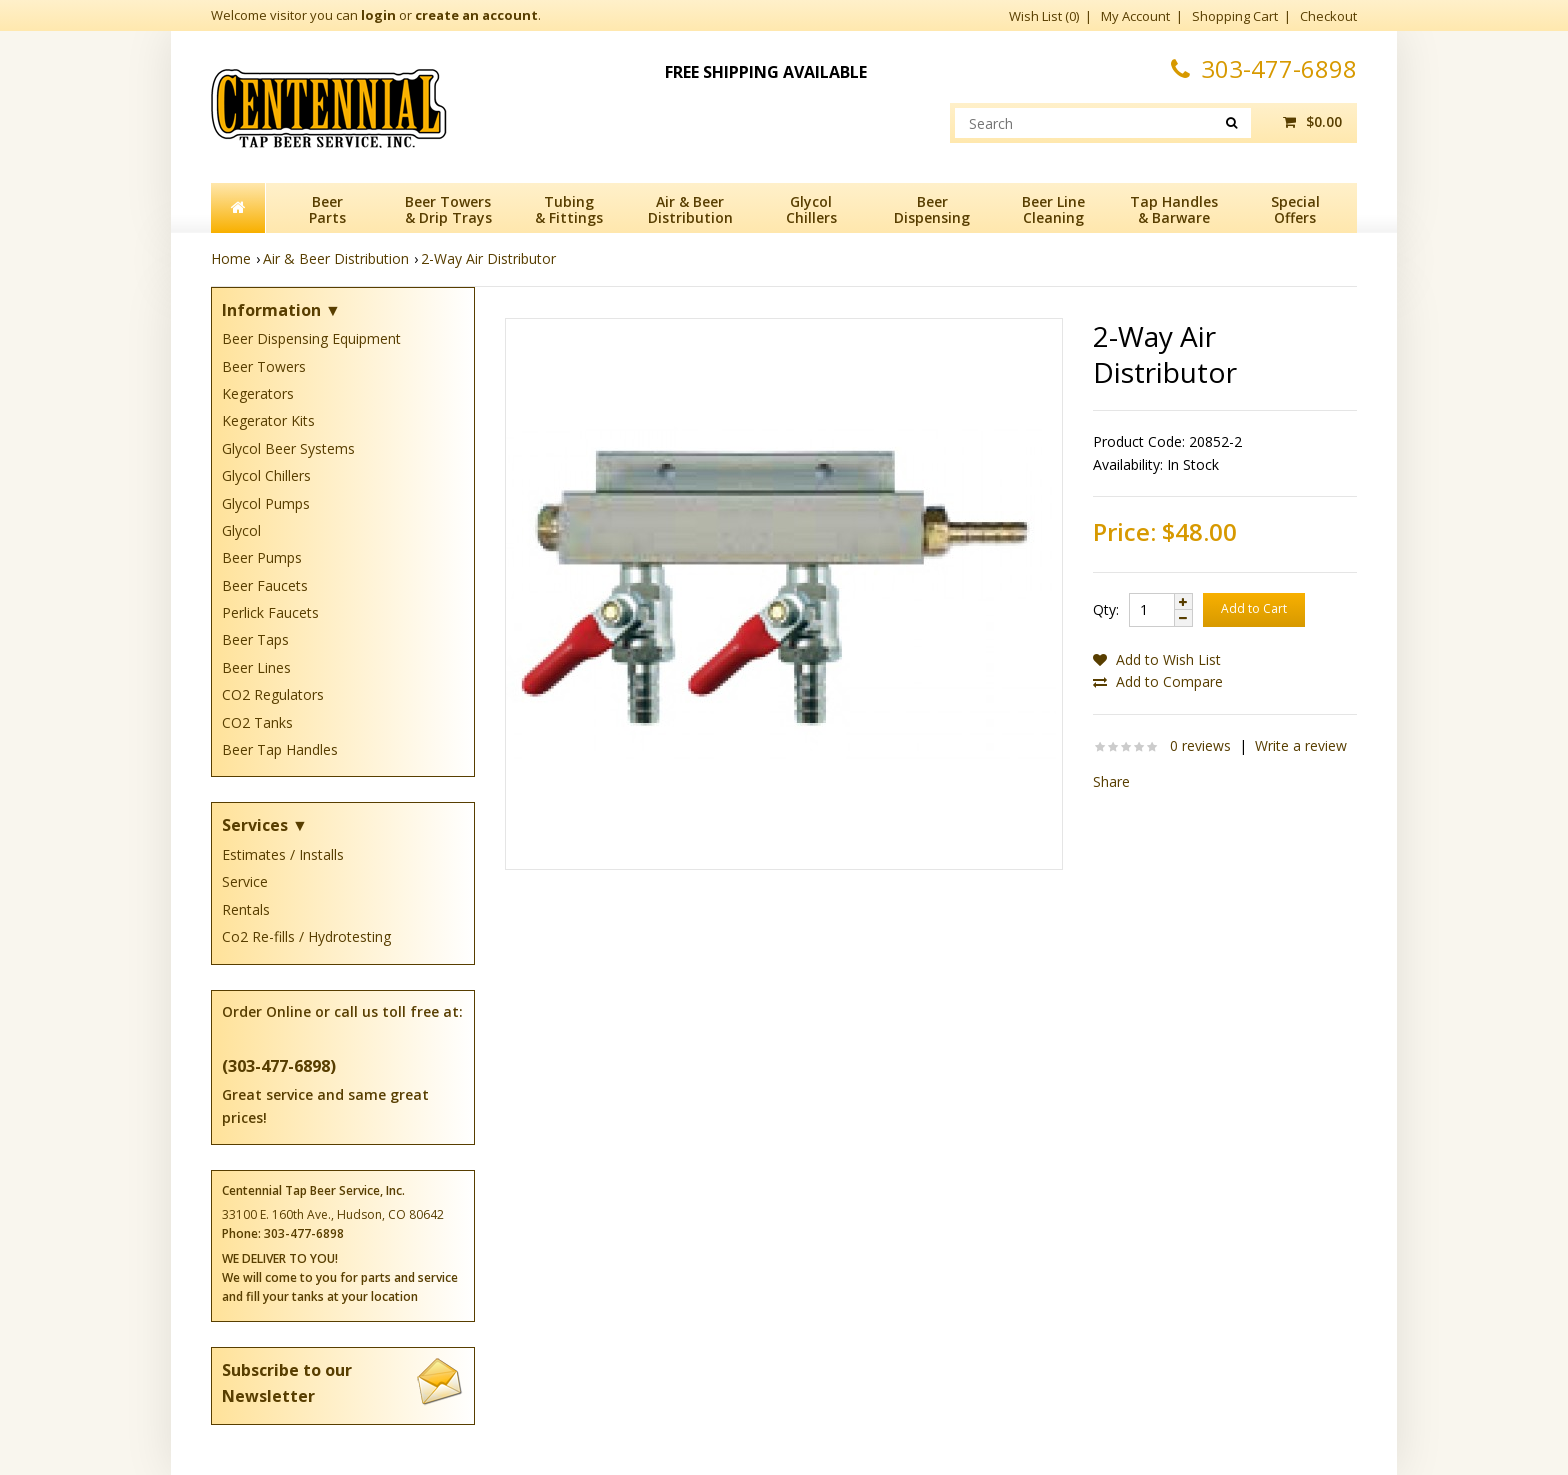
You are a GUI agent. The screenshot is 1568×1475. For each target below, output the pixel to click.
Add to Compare (1158, 681)
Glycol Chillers (266, 475)
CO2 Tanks (257, 722)
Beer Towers (264, 366)
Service (245, 881)
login (378, 15)
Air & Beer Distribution (336, 258)
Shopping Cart (1235, 16)
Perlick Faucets (270, 612)
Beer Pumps (262, 557)
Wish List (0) (1044, 16)
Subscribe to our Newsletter (343, 1382)
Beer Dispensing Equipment (311, 338)
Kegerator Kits (268, 420)
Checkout (1328, 16)
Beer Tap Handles (280, 749)
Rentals (246, 909)
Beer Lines (256, 667)
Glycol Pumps (266, 503)
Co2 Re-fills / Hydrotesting (306, 936)
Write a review (1301, 745)
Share (1111, 781)
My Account (1135, 16)
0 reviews (1200, 745)
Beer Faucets (265, 585)
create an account (476, 15)
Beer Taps (255, 639)
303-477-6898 (1264, 68)
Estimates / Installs (283, 854)
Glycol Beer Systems (288, 448)
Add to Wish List (1157, 659)
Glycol (241, 530)
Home (231, 258)
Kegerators (258, 393)
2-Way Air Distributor (488, 258)
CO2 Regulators (273, 694)
